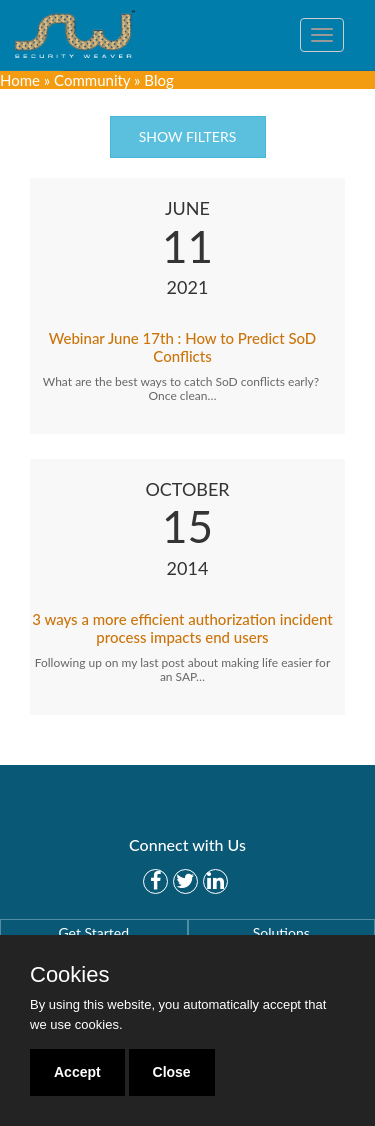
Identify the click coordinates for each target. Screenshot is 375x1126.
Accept (77, 1072)
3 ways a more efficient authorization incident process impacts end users (182, 628)
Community (92, 80)
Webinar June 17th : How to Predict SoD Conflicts (183, 347)
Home (20, 80)
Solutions (281, 932)
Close (172, 1072)
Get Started (93, 932)
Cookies (69, 975)
